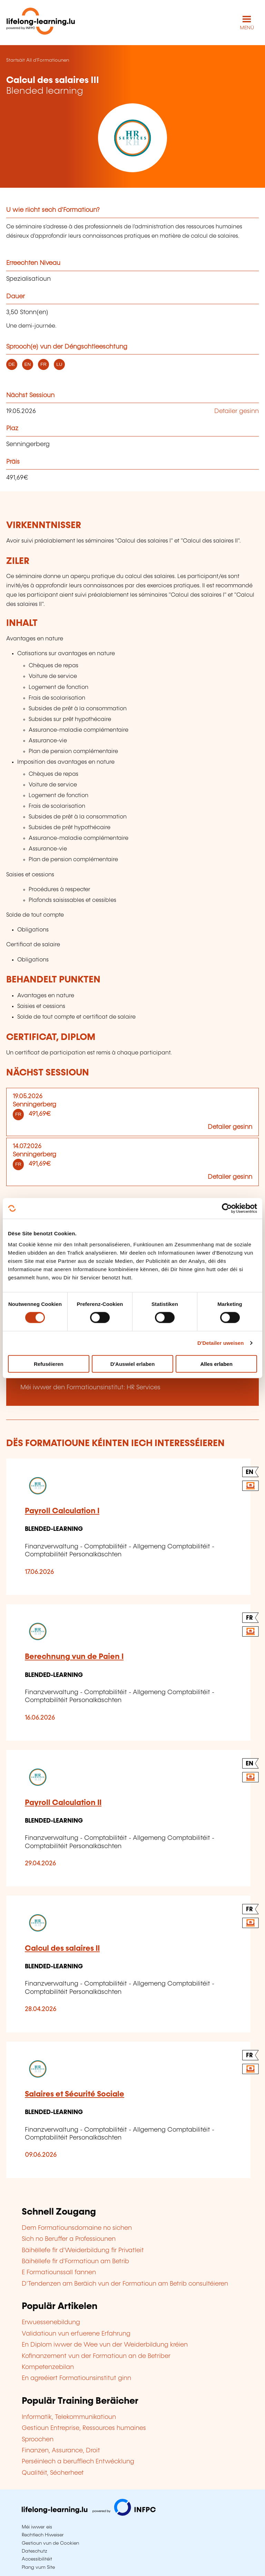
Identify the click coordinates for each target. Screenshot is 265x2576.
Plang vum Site (38, 2567)
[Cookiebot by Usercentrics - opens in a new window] (227, 1208)
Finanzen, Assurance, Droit (61, 2451)
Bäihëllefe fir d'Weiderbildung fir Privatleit (83, 2250)
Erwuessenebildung (51, 2322)
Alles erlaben (216, 1364)
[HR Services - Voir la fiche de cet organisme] (132, 137)
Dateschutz (34, 2551)
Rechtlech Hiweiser (43, 2535)
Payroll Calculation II (63, 1803)
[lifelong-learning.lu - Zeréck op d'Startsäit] (40, 22)
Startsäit (15, 60)
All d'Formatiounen (47, 60)
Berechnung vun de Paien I (74, 1657)
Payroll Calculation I (62, 1511)
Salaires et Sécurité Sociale (74, 2094)
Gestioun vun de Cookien (50, 2543)
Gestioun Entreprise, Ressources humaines (84, 2428)
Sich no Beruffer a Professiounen (69, 2239)
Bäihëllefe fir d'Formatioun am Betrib (75, 2261)
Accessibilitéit (37, 2559)
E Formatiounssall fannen (59, 2272)
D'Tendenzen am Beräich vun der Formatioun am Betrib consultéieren (125, 2284)
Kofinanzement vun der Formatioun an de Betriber (96, 2356)
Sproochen (37, 2439)
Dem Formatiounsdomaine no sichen (77, 2228)
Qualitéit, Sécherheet (53, 2473)
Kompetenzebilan (48, 2367)
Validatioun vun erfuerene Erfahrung (76, 2334)
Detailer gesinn (236, 411)
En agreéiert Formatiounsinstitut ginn (76, 2378)
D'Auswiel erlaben (132, 1364)
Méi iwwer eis (37, 2527)
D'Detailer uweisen (220, 1343)
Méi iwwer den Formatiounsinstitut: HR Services (90, 1387)
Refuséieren (48, 1364)
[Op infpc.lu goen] (89, 2514)
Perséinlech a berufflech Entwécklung (78, 2462)
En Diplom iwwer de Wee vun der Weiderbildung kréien (105, 2345)
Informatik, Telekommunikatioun (69, 2417)
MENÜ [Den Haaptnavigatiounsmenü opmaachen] (247, 27)
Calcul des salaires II (62, 1948)
